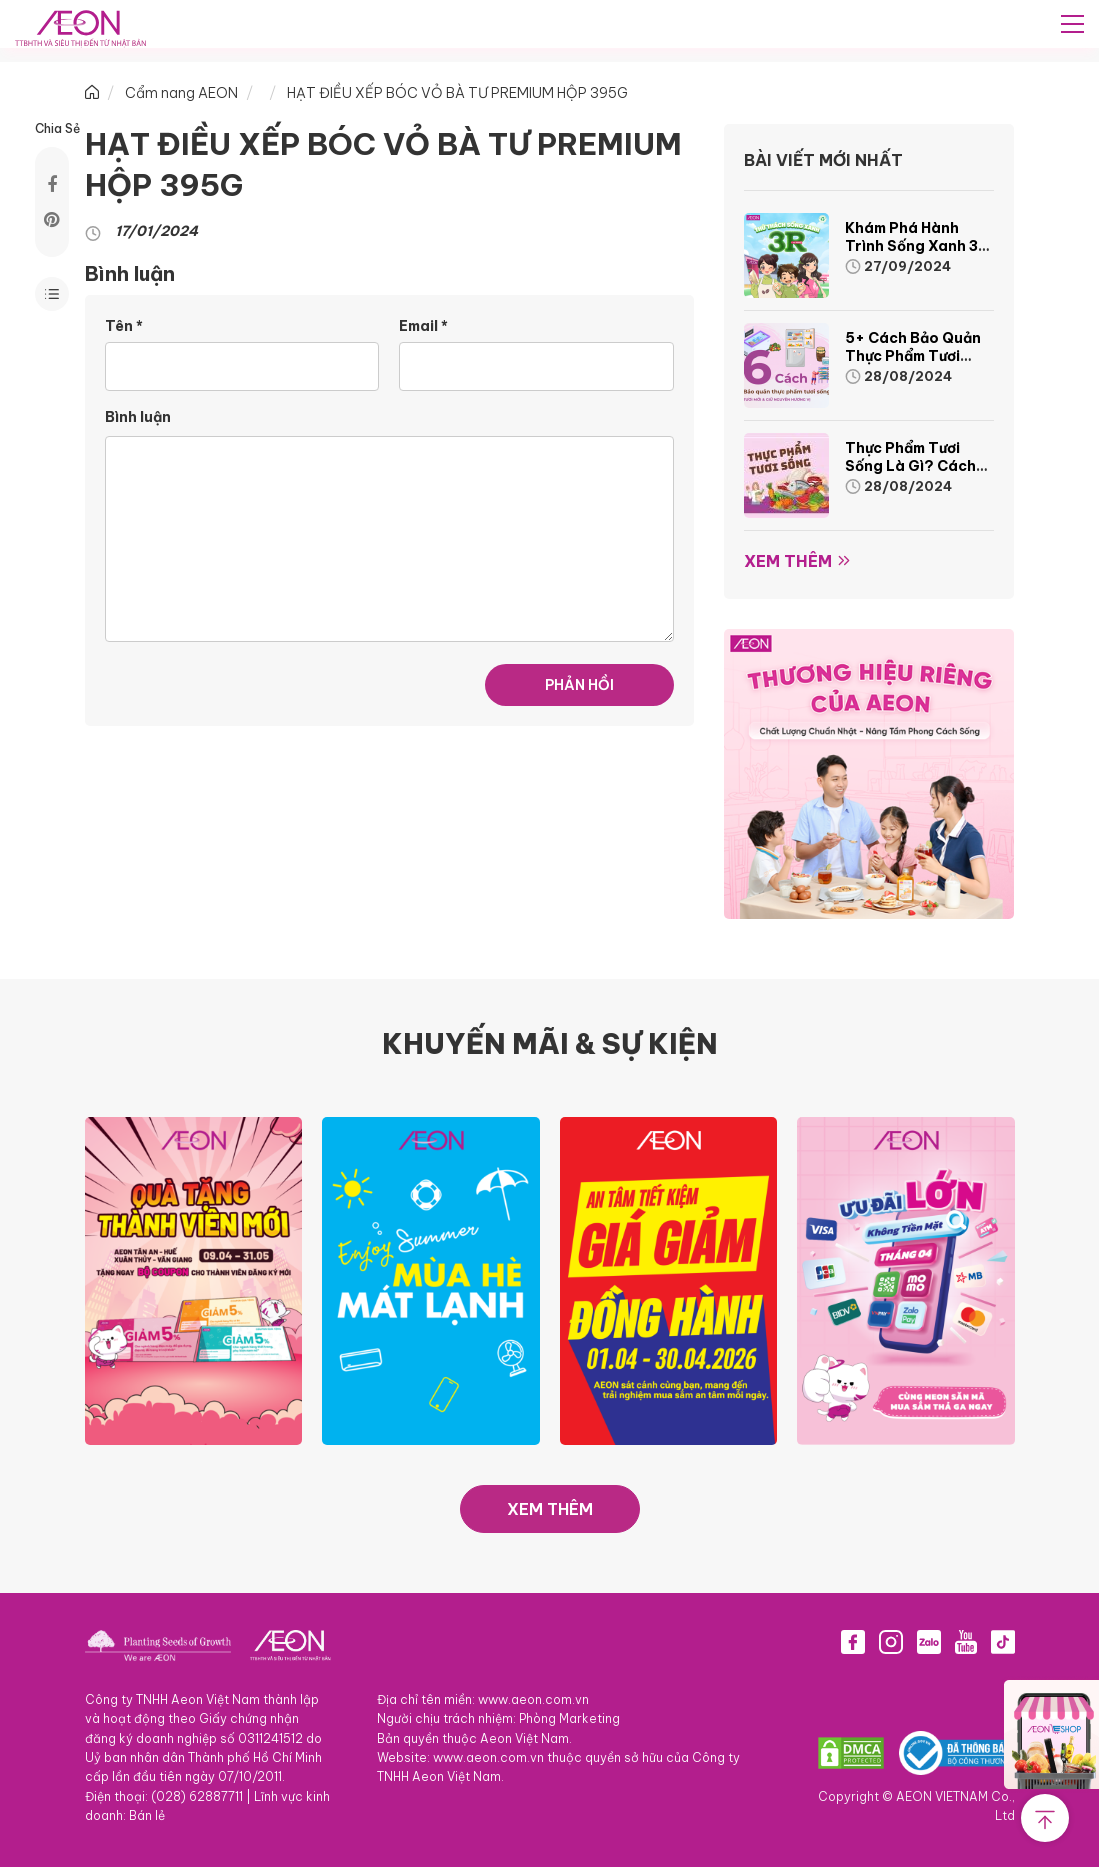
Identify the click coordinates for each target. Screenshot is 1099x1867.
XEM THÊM (550, 1509)
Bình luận (138, 417)
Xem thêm (788, 561)
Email (423, 326)
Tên (124, 326)
